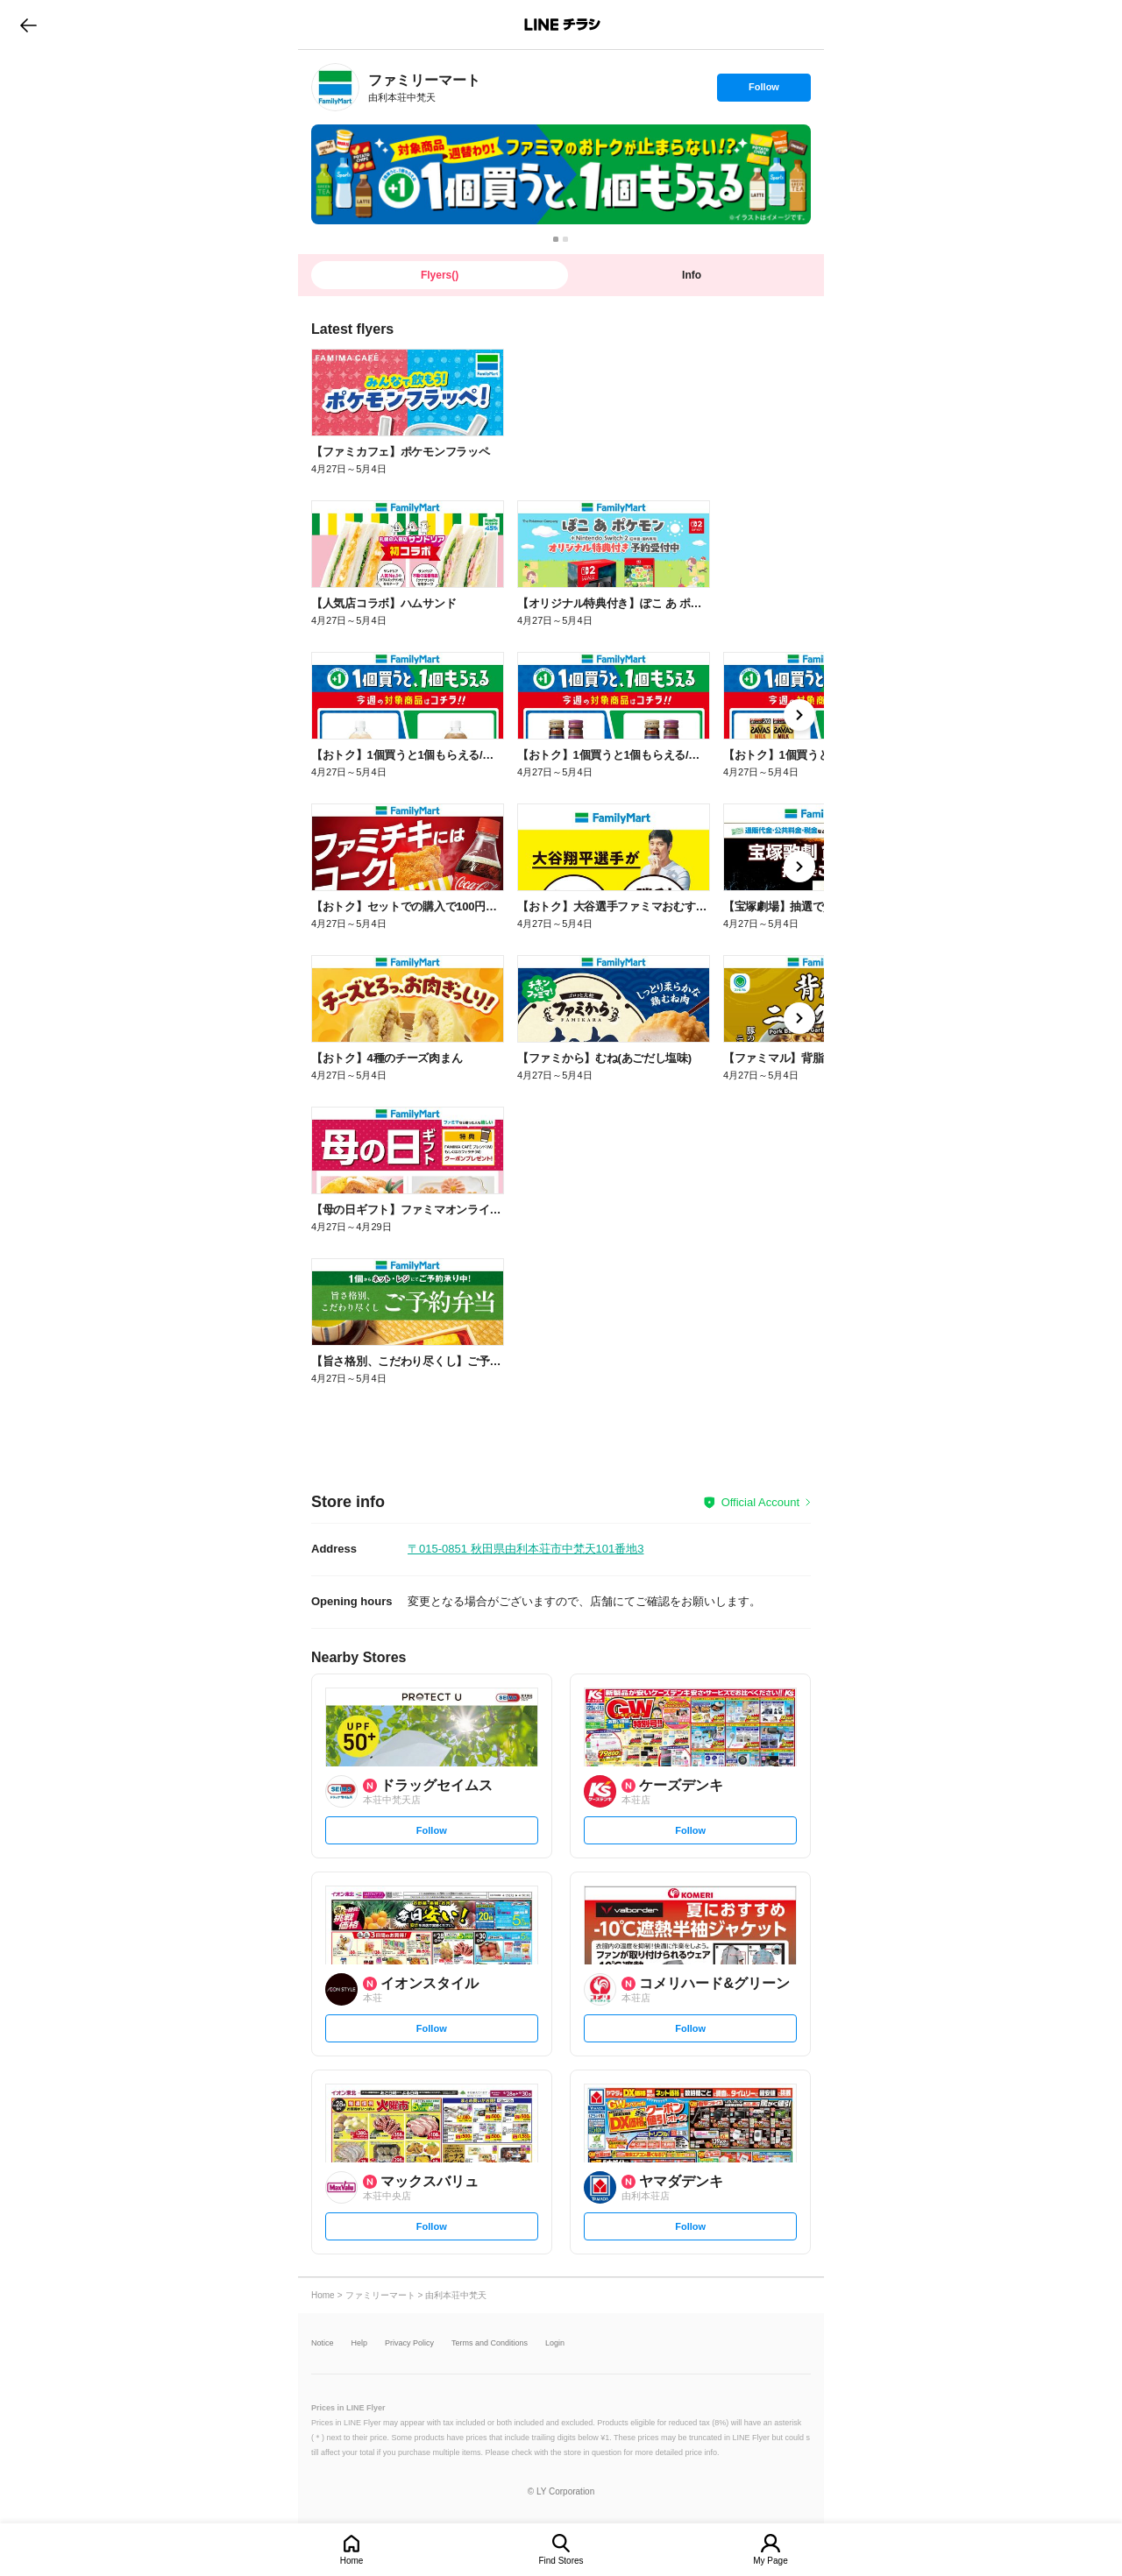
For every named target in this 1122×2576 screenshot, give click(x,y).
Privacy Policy (409, 2343)
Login (555, 2343)
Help (360, 2343)
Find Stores (560, 2560)
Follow (763, 91)
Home (352, 2560)
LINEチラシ (562, 24)
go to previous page (28, 24)
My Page (770, 2560)
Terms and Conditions (489, 2343)
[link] (335, 87)
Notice (322, 2343)
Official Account (760, 1502)
